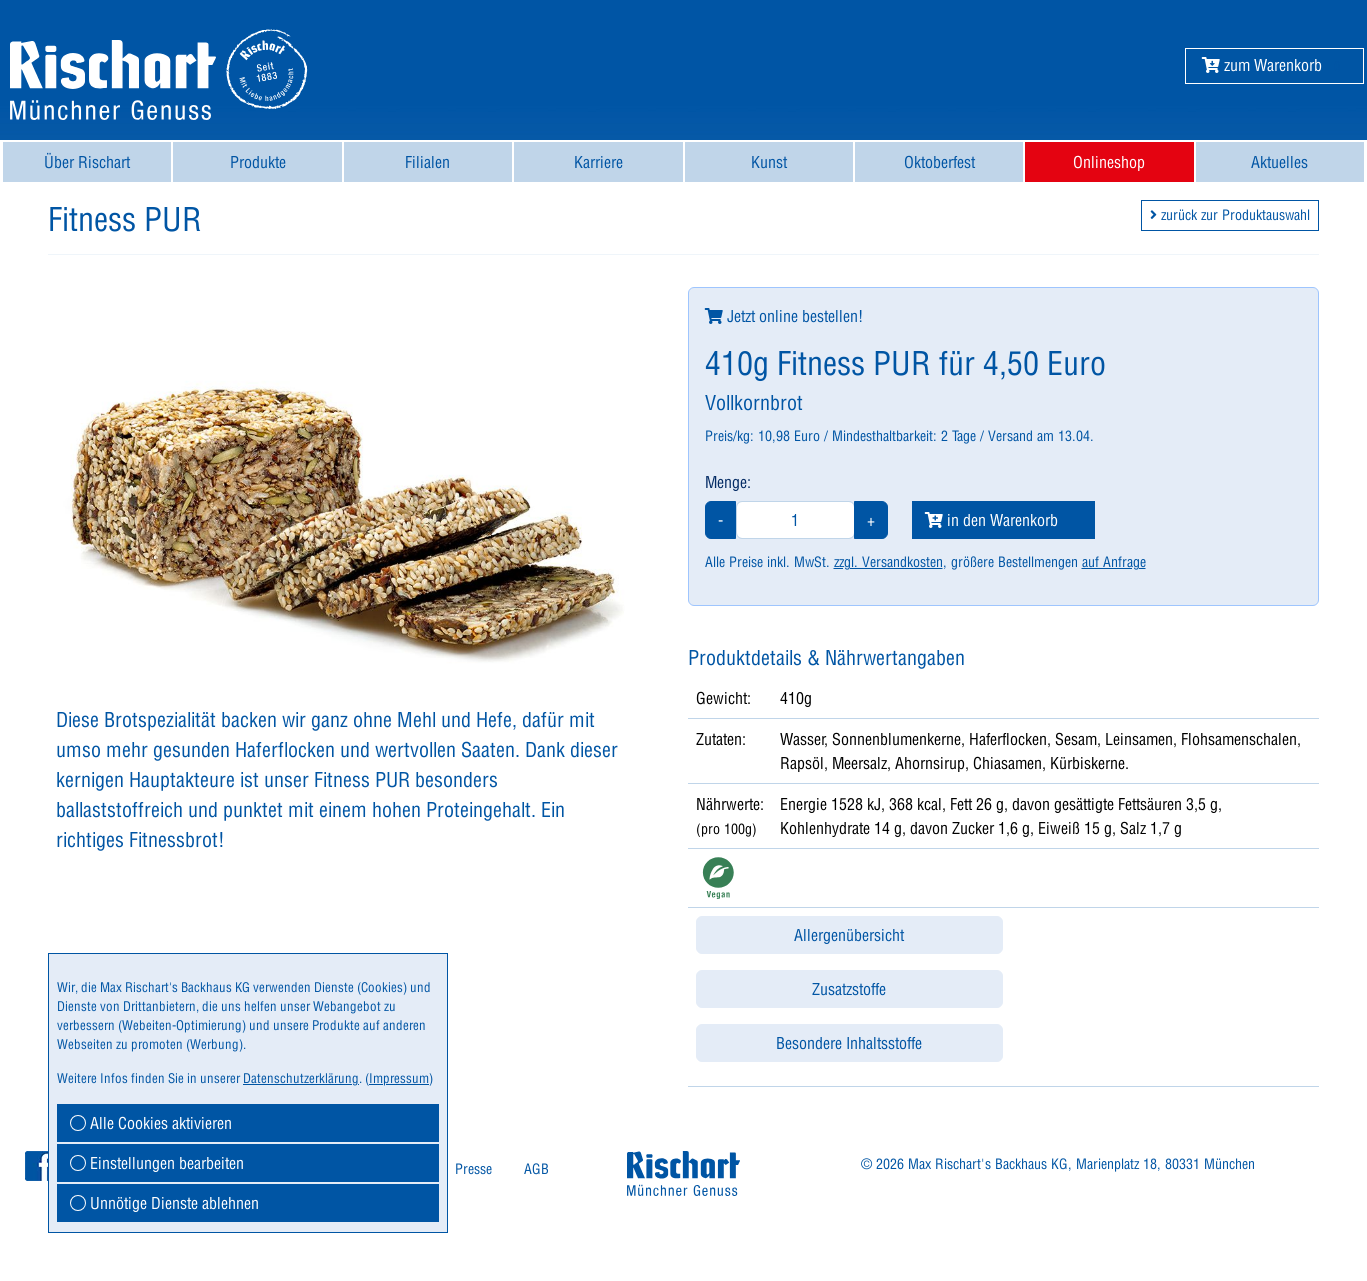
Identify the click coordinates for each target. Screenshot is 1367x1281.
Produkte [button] (258, 162)
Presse (473, 1169)
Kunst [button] (769, 162)
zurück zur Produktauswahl (1230, 215)
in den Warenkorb (991, 520)
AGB (536, 1169)
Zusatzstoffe (849, 989)
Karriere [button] (598, 162)
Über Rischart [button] (87, 162)
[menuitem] (87, 162)
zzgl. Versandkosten (888, 562)
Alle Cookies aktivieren (151, 1123)
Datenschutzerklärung (301, 1078)
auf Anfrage (1114, 562)
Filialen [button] (427, 162)
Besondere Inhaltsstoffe (849, 1043)
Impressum (399, 1078)
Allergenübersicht (849, 935)
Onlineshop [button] (1109, 162)
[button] (1262, 65)
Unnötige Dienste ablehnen (164, 1203)
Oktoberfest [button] (939, 162)
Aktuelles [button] (1279, 162)
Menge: (728, 482)
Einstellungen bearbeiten (157, 1163)
